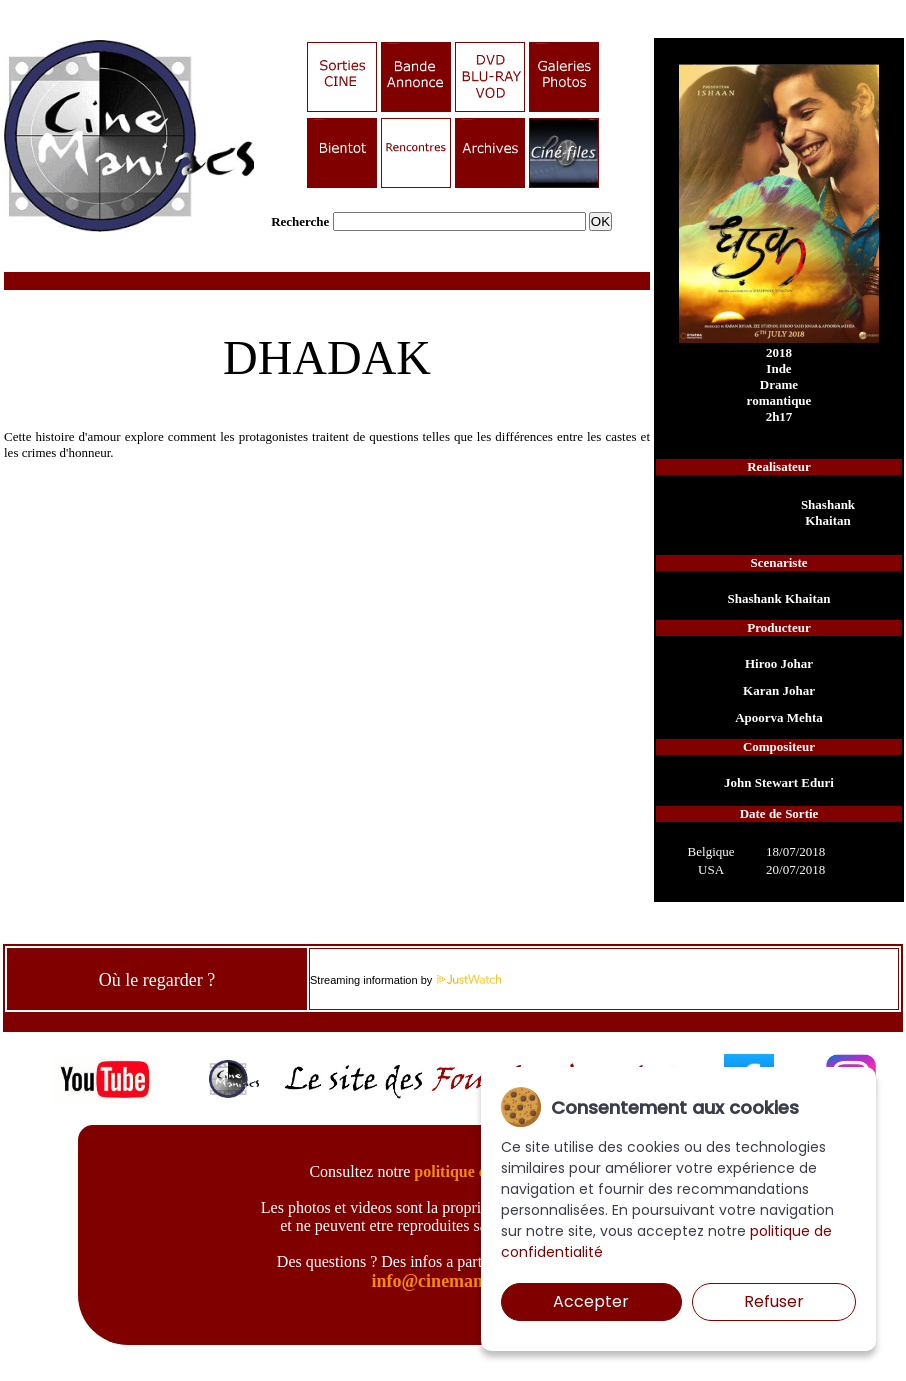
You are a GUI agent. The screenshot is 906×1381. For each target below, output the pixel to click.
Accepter (591, 1301)
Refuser (774, 1301)
